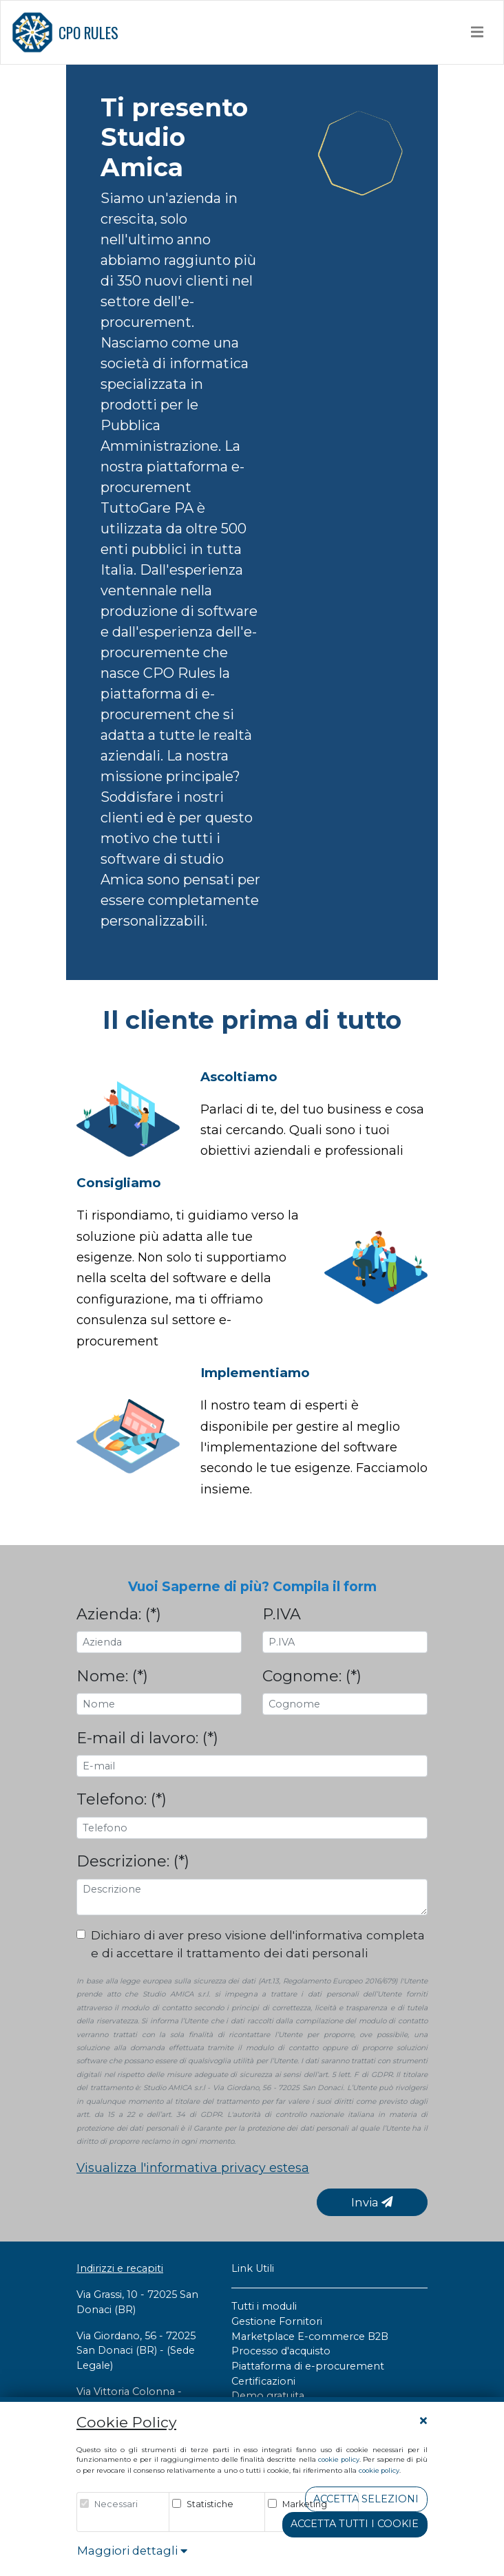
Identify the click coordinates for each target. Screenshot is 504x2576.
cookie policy (338, 2459)
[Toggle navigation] (477, 32)
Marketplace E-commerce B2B (309, 2336)
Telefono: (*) (121, 1799)
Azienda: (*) (118, 1614)
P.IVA (281, 1614)
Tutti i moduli (264, 2306)
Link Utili (252, 2268)
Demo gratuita (267, 2395)
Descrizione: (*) (132, 1861)
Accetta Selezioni (366, 2499)
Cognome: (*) (311, 1676)
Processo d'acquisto (280, 2351)
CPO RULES (65, 32)
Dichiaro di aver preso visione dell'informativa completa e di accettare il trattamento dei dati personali (258, 1944)
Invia (371, 2202)
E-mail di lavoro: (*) (147, 1738)
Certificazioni (263, 2381)
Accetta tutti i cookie (355, 2524)
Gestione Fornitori (276, 2321)
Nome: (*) (112, 1676)
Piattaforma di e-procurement (307, 2366)
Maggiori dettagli (132, 2550)
